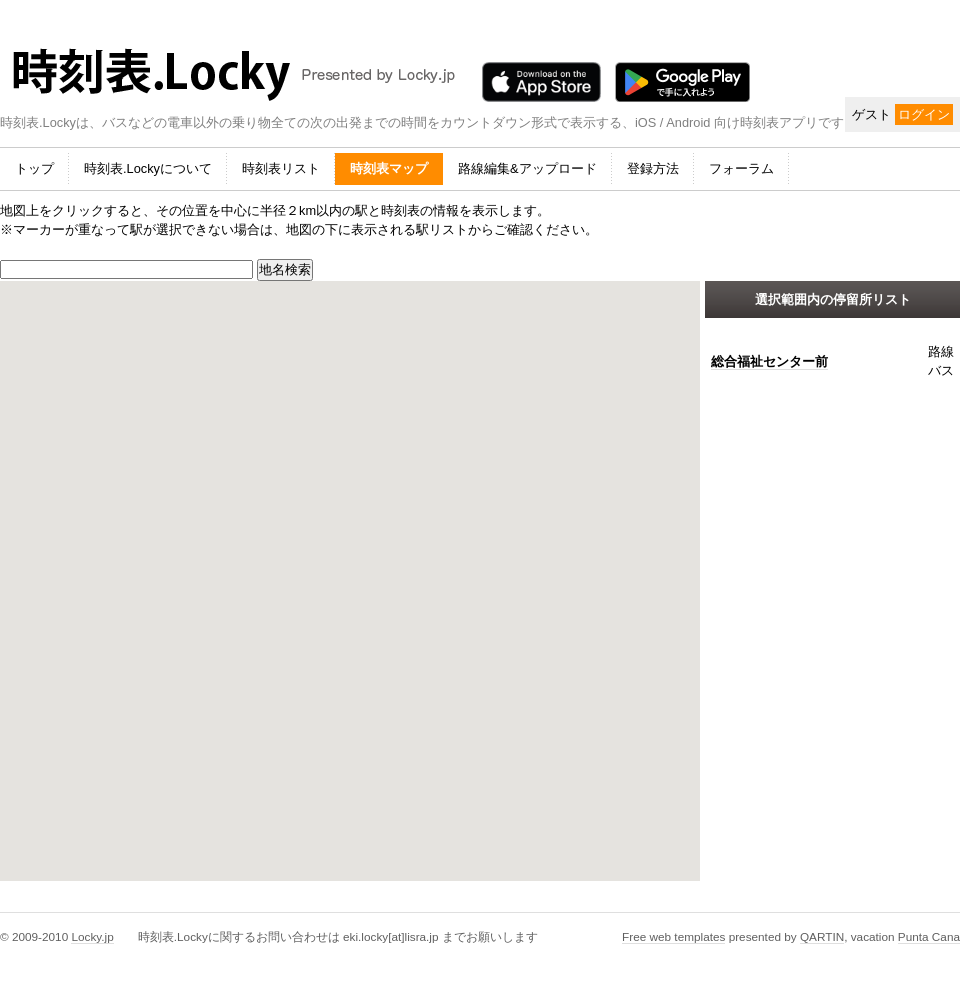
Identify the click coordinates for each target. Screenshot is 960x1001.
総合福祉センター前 (769, 361)
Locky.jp (92, 936)
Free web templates (673, 936)
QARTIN (822, 936)
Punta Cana (929, 936)
